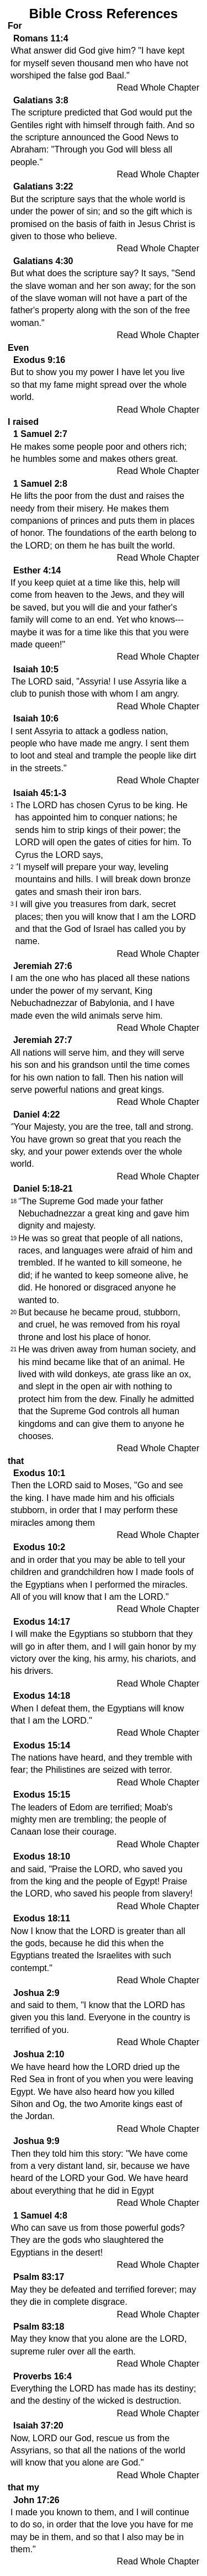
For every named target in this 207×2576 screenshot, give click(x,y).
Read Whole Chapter (158, 87)
